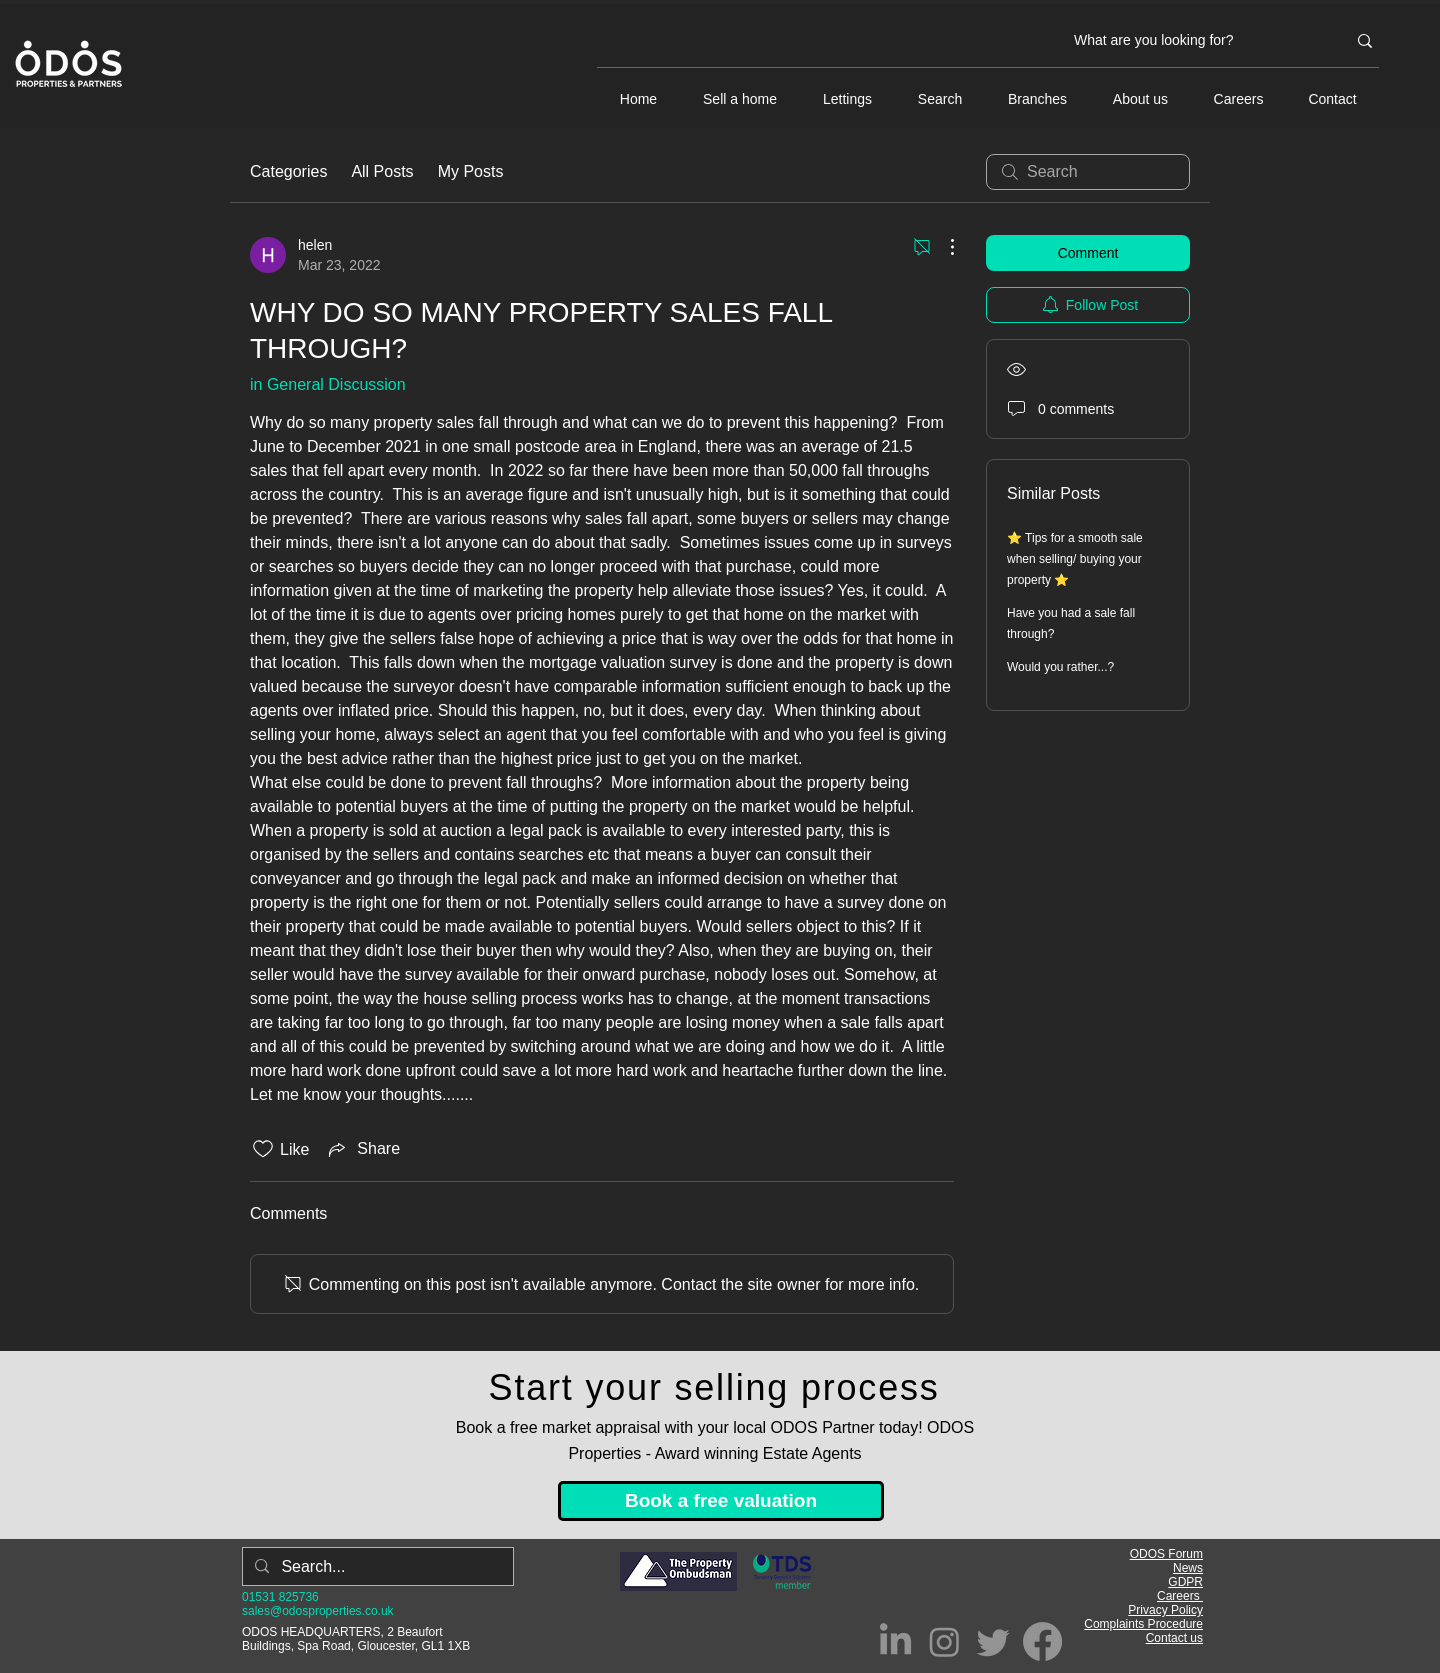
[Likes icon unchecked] (263, 1149)
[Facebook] (1042, 1641)
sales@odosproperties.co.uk (318, 1611)
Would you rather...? (1060, 667)
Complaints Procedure (1143, 1624)
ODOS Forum (1166, 1554)
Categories (288, 171)
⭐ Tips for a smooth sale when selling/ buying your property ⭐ (1075, 559)
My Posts (471, 171)
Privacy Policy (1165, 1610)
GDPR (1185, 1582)
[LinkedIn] (895, 1641)
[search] (1088, 172)
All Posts (382, 171)
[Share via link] (362, 1149)
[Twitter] (993, 1641)
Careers (1180, 1596)
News (1188, 1568)
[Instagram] (944, 1641)
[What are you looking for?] (1195, 41)
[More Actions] (942, 247)
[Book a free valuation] (721, 1501)
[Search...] (376, 1567)
